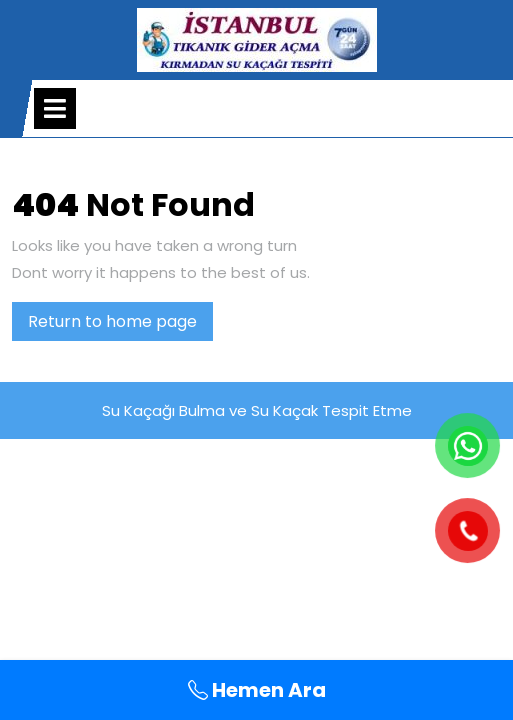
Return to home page (120, 325)
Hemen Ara (257, 690)
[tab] (55, 108)
